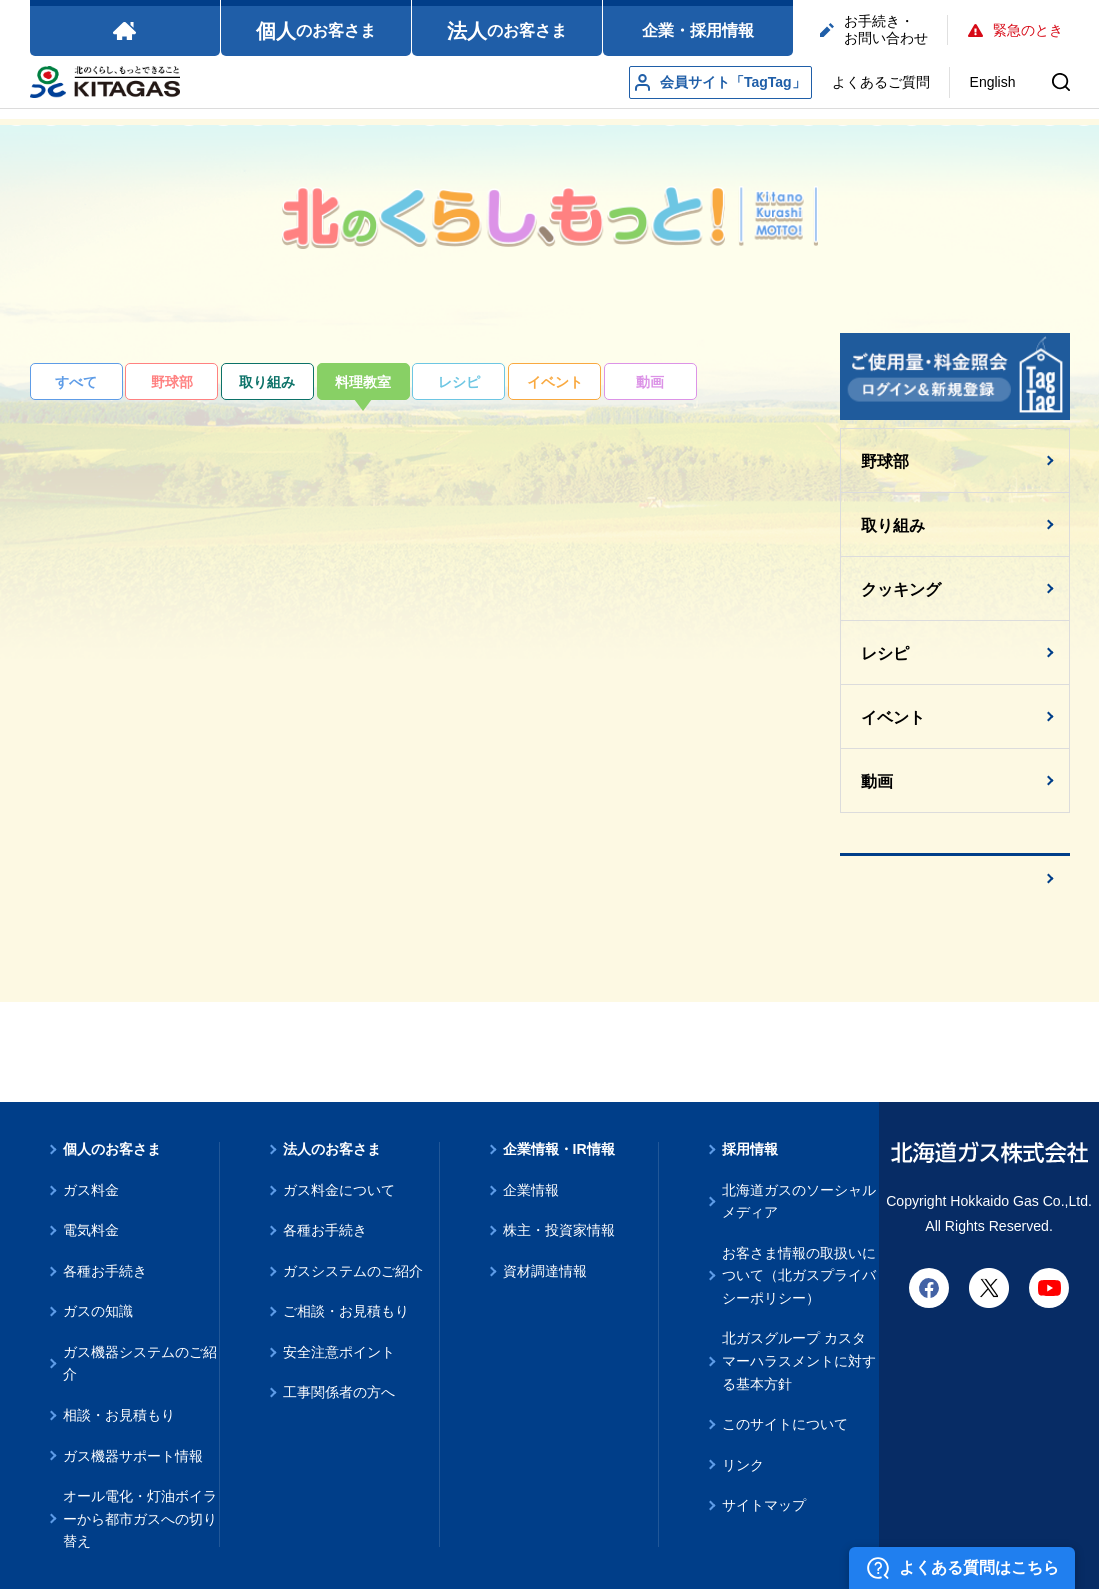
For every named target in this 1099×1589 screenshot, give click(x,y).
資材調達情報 (545, 1271)
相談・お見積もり (119, 1415)
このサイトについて (785, 1424)
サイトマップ (764, 1505)
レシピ (459, 382)
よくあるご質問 (881, 82)
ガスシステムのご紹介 (353, 1271)
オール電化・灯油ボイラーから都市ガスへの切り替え (140, 1518)
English (993, 82)
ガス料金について (339, 1190)
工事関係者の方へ (339, 1392)
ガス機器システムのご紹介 (140, 1363)
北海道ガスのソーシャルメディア (799, 1201)
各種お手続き (105, 1271)
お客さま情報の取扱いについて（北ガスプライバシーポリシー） (799, 1275)
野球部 (172, 382)
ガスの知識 (98, 1311)
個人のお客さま (112, 1149)
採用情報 (750, 1149)
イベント (555, 382)
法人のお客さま (332, 1149)
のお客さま (316, 31)
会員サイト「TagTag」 (720, 82)
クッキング (901, 589)
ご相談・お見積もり (346, 1311)
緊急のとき (1015, 30)
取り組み (267, 382)
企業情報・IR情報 (559, 1149)
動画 (650, 382)
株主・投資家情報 (559, 1230)
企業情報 (531, 1190)
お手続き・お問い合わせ (874, 29)
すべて (76, 382)
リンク (743, 1465)
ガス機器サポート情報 (133, 1456)
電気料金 (91, 1230)
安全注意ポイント (339, 1352)
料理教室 (363, 382)
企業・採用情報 (698, 30)
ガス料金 (91, 1190)
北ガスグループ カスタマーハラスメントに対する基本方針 (799, 1360)
